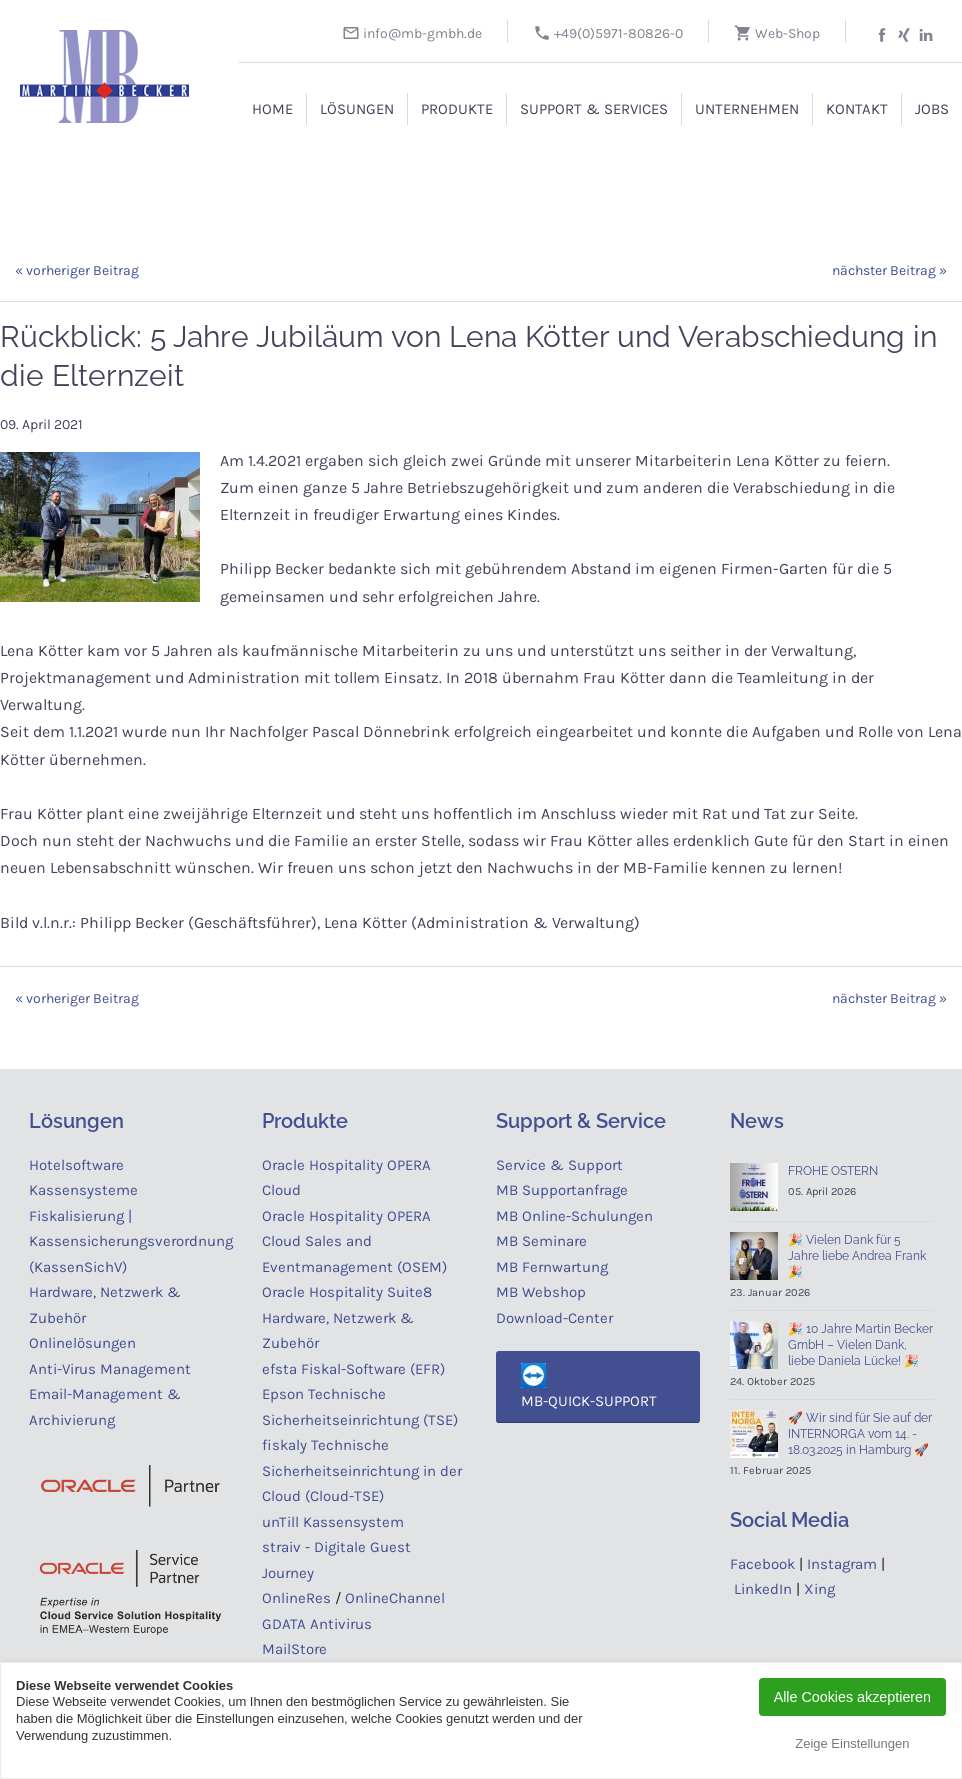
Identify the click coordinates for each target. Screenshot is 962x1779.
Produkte (457, 109)
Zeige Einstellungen (852, 1743)
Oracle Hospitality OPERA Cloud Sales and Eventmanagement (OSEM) (354, 1241)
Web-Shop (777, 33)
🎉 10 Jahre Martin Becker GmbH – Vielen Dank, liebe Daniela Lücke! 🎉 (860, 1345)
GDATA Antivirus (317, 1624)
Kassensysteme (83, 1190)
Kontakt (857, 109)
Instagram (842, 1564)
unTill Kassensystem (333, 1522)
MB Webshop (541, 1292)
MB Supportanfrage (562, 1190)
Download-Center (554, 1318)
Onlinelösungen (82, 1343)
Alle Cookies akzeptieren (852, 1697)
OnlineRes (296, 1598)
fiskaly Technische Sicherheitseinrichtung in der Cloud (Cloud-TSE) (362, 1470)
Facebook (762, 1564)
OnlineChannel (395, 1598)
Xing (819, 1589)
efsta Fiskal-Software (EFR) (353, 1369)
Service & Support (559, 1165)
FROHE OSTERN (833, 1171)
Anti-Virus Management (112, 1369)
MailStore (294, 1649)
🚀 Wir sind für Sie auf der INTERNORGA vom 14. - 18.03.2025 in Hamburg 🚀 (860, 1434)
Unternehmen (747, 109)
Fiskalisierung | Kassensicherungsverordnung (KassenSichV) (131, 1241)
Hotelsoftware (76, 1165)
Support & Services (594, 109)
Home (272, 109)
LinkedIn (763, 1589)
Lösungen (357, 109)
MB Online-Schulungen (574, 1216)
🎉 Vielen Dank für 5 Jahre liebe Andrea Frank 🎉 (857, 1256)
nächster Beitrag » (889, 270)
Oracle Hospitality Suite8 (347, 1292)
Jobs (932, 109)
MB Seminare (541, 1241)
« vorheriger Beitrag (77, 270)
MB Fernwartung (552, 1267)
